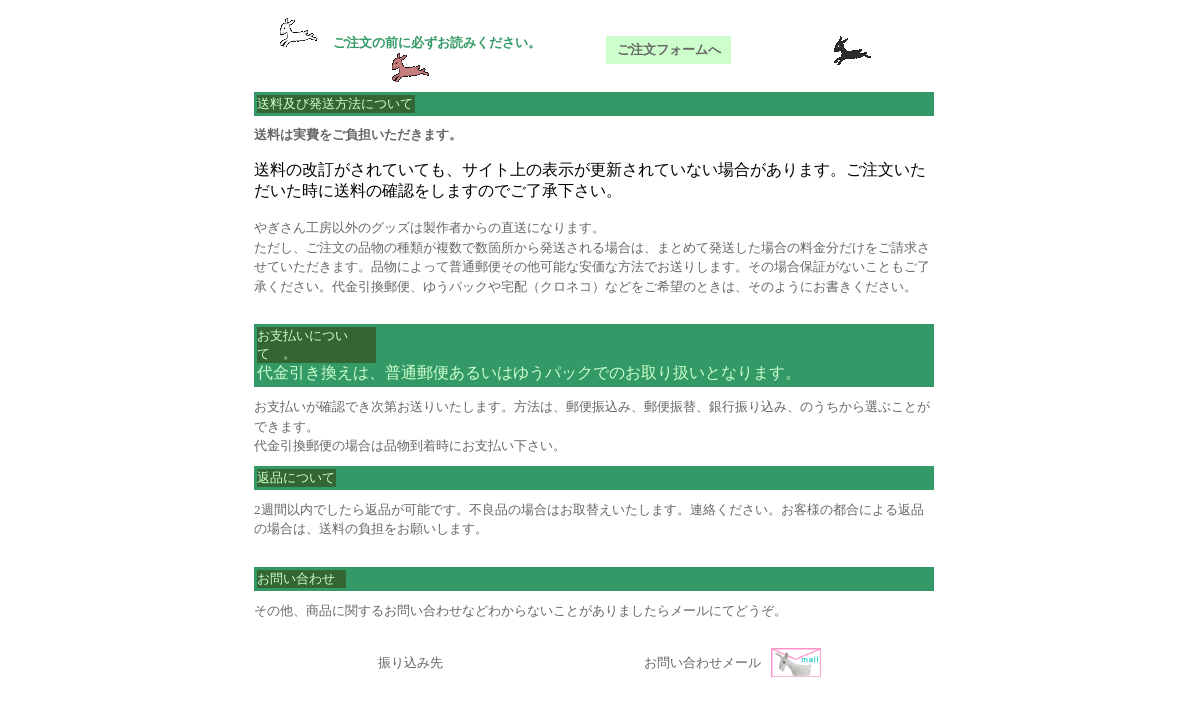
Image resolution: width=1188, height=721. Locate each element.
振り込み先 (410, 662)
